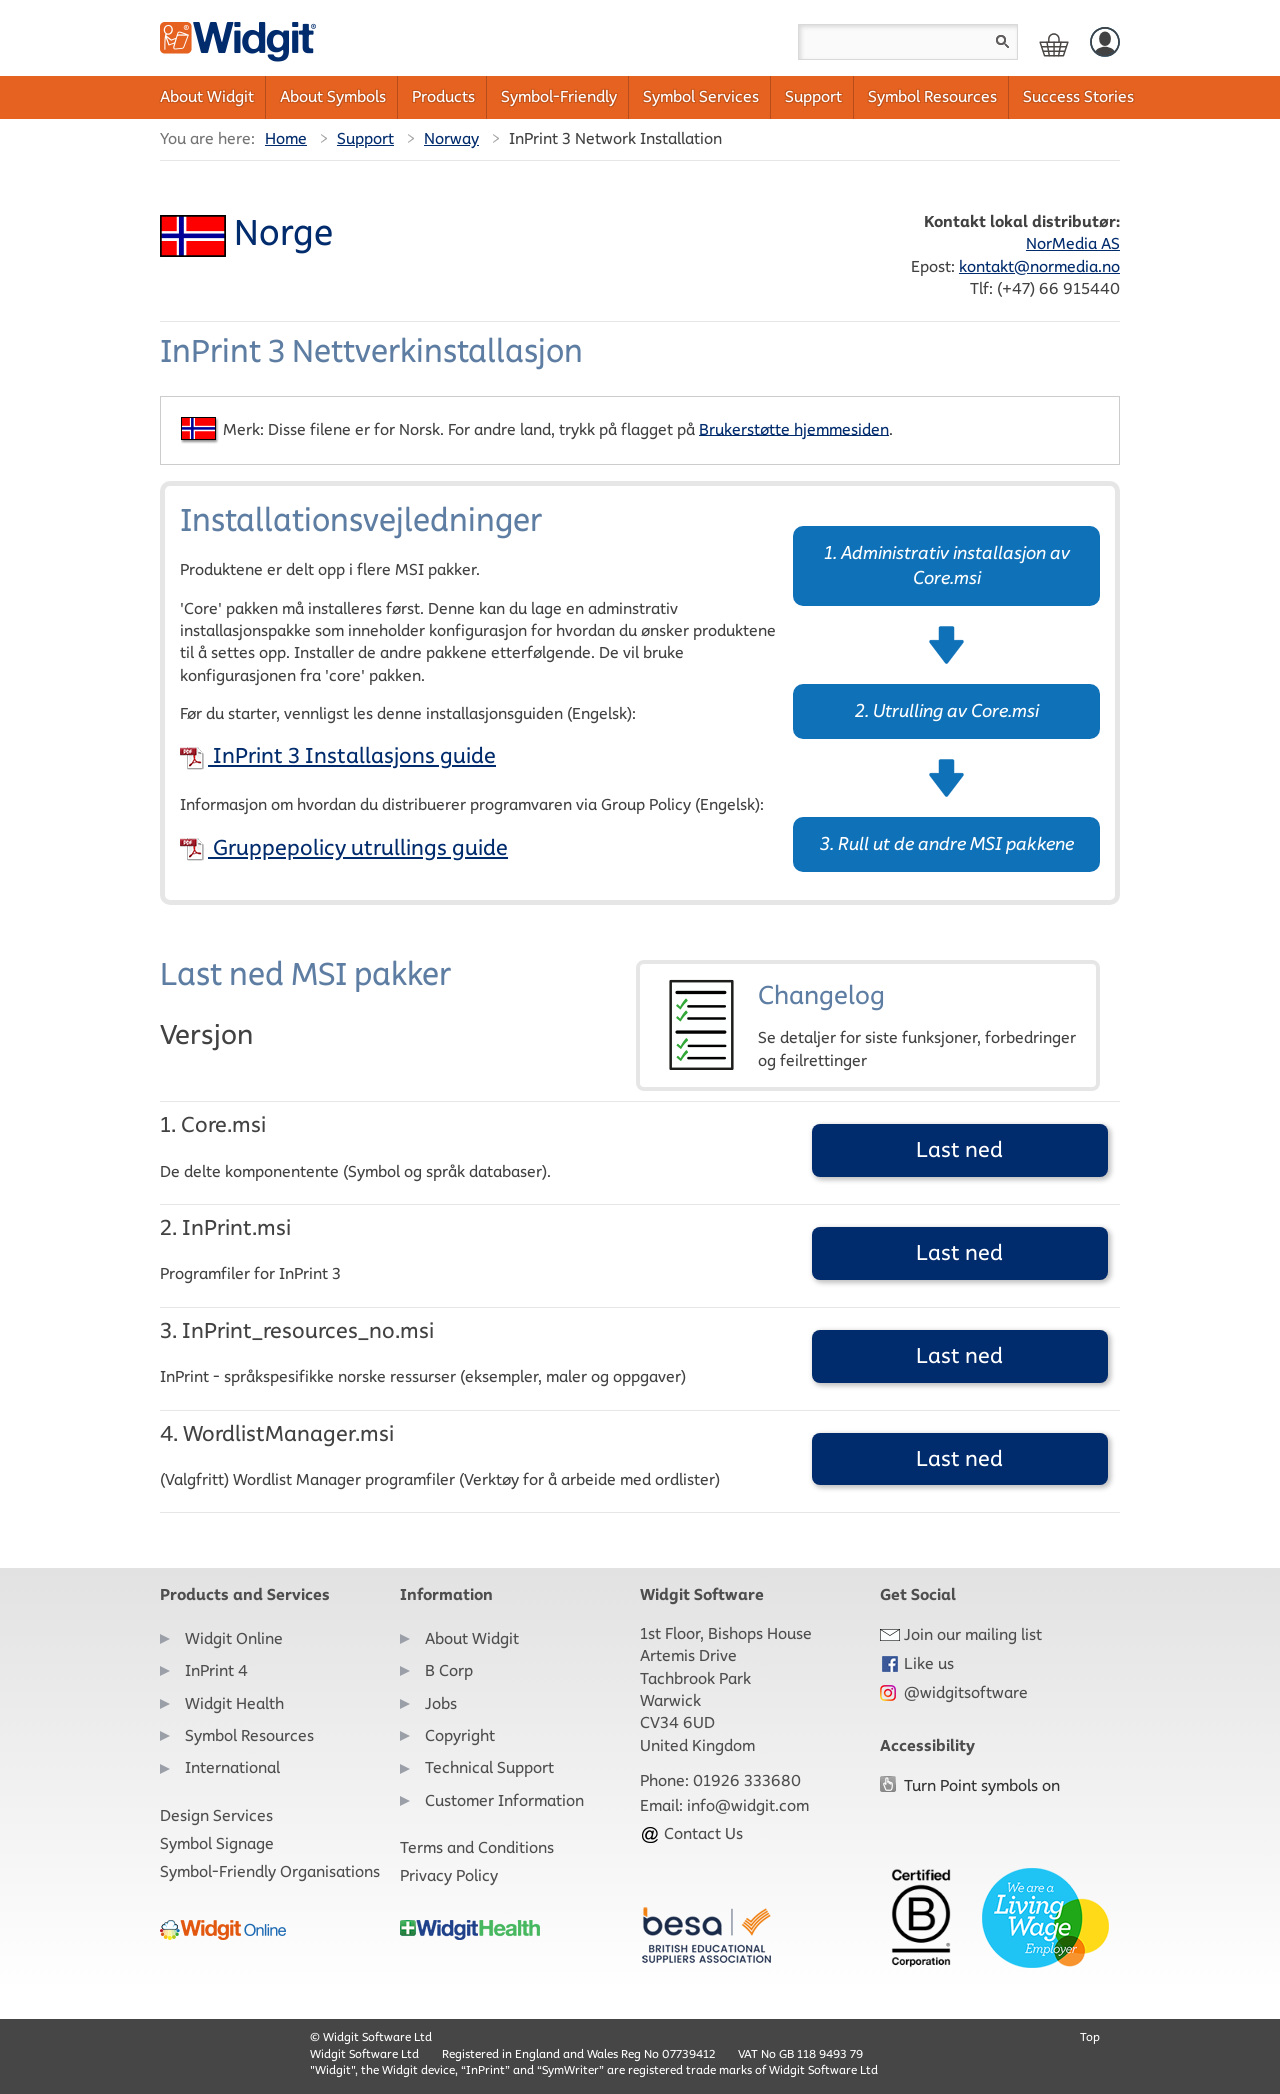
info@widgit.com (748, 1805)
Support (813, 96)
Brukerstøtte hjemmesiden (794, 428)
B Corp (449, 1670)
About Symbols (333, 96)
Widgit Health (234, 1703)
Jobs (441, 1703)
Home (286, 138)
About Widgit (207, 96)
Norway (451, 138)
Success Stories (1078, 96)
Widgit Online (234, 1638)
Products (443, 96)
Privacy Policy (449, 1875)
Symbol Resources (932, 96)
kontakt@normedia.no (1039, 266)
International (232, 1767)
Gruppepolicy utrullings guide (344, 847)
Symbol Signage (217, 1843)
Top (1090, 2036)
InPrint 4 (216, 1670)
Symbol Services (701, 96)
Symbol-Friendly (559, 96)
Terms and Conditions (477, 1847)
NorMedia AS (1073, 243)
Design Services (216, 1815)
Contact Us (691, 1833)
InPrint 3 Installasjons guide (338, 755)
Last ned (959, 1149)
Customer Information (504, 1800)
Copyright (460, 1735)
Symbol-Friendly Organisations (270, 1871)
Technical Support (489, 1767)
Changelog (868, 1025)
